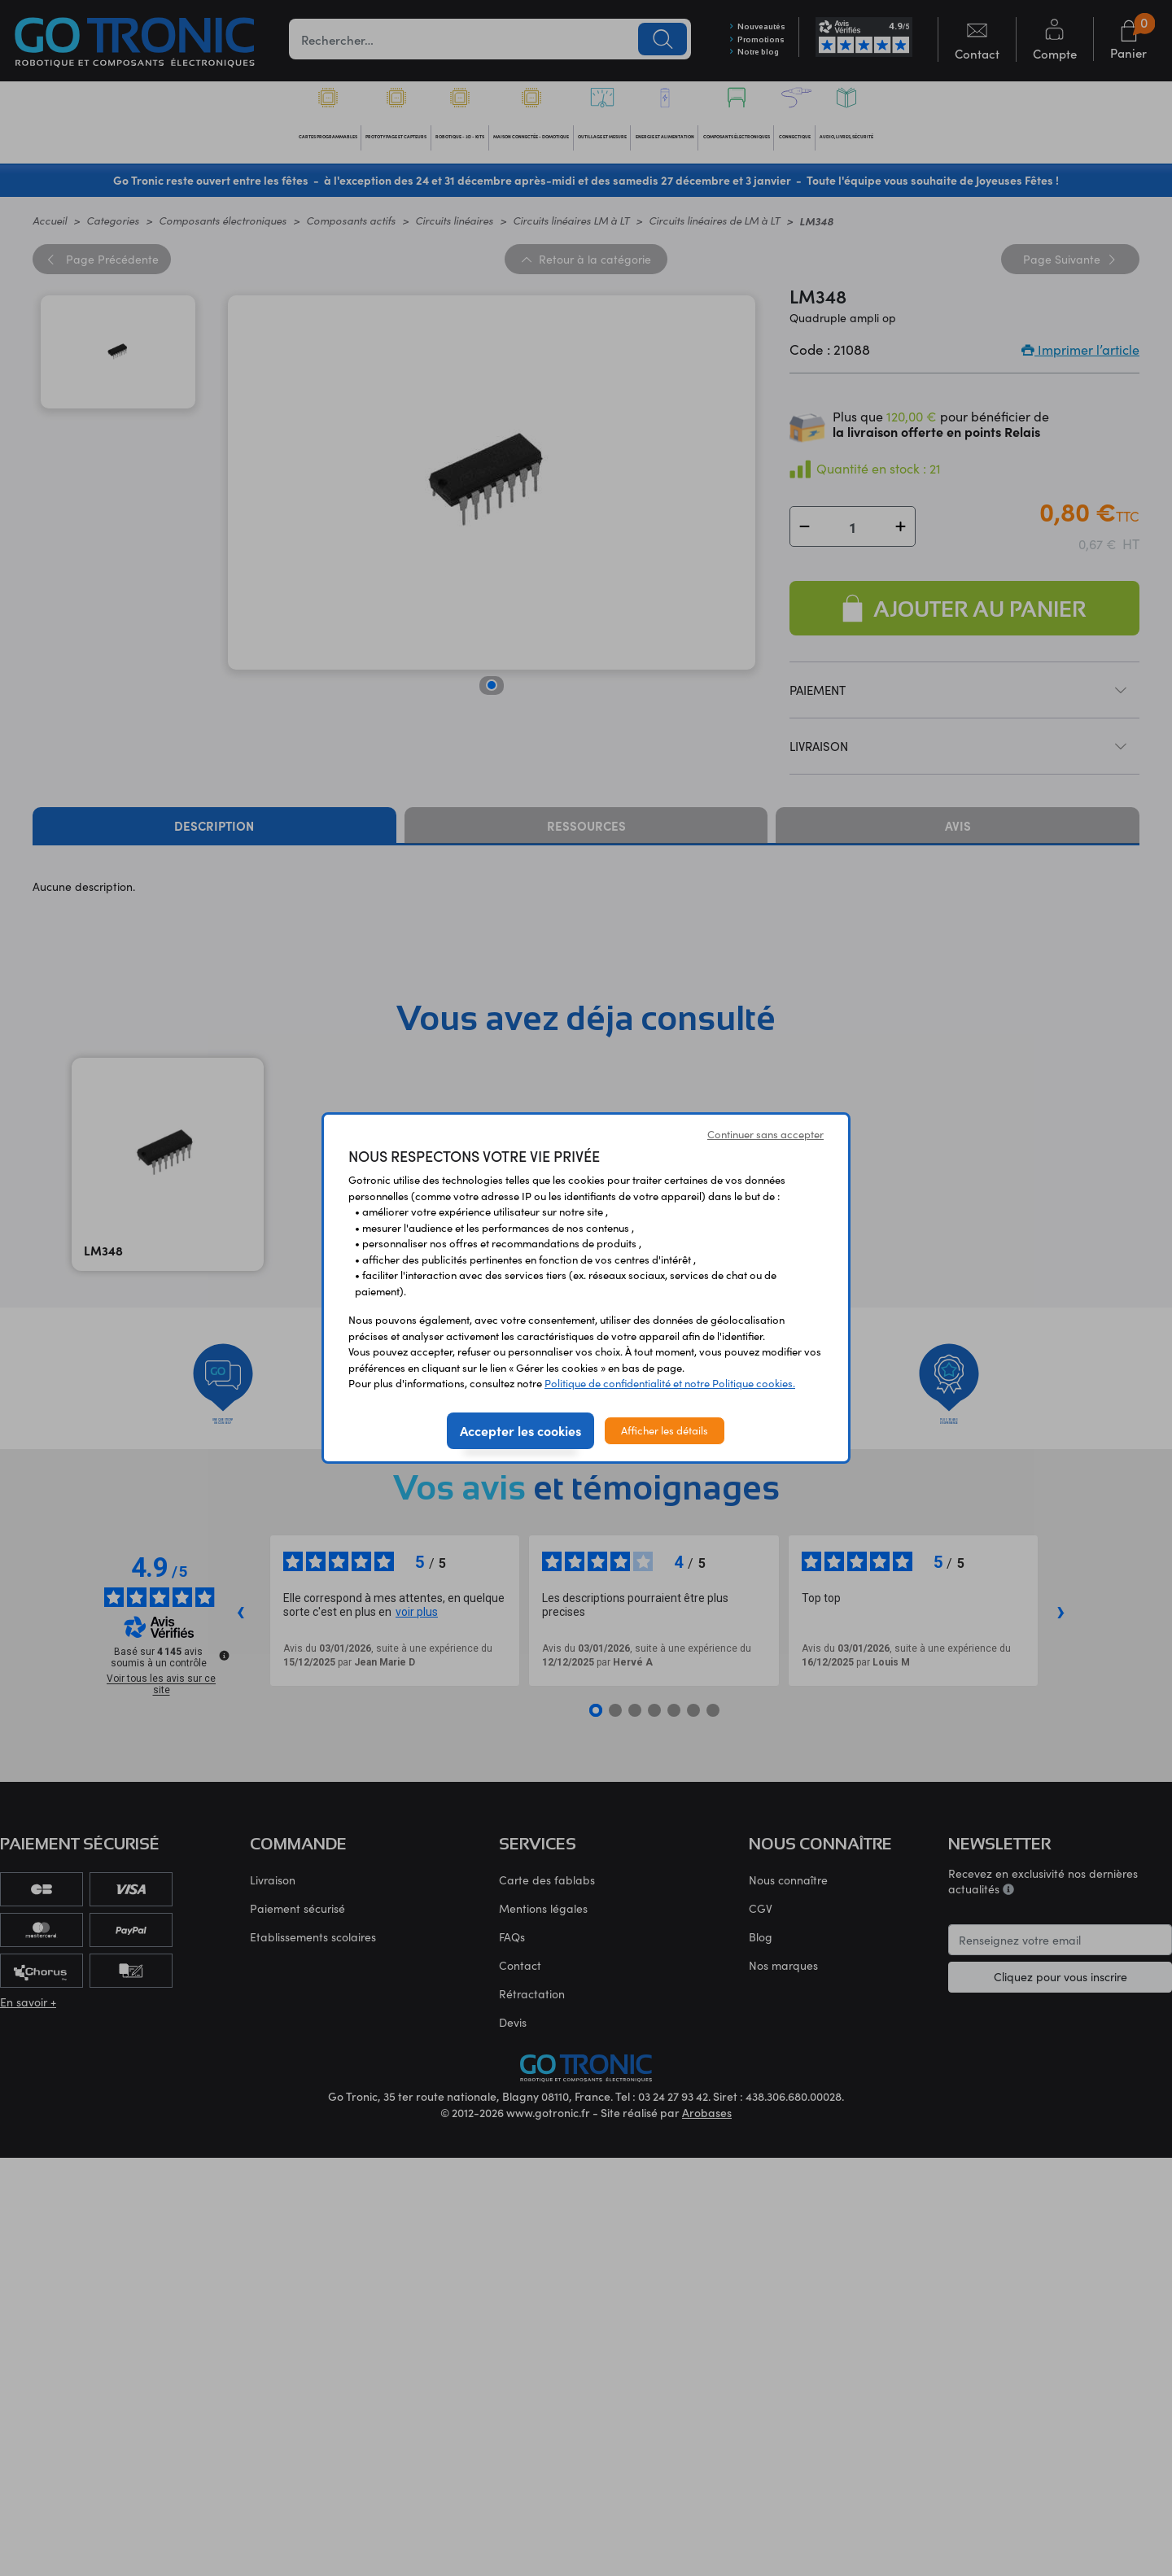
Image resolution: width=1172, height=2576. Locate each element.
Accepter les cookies (520, 1430)
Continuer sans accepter (765, 1134)
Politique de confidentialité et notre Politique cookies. (669, 1383)
